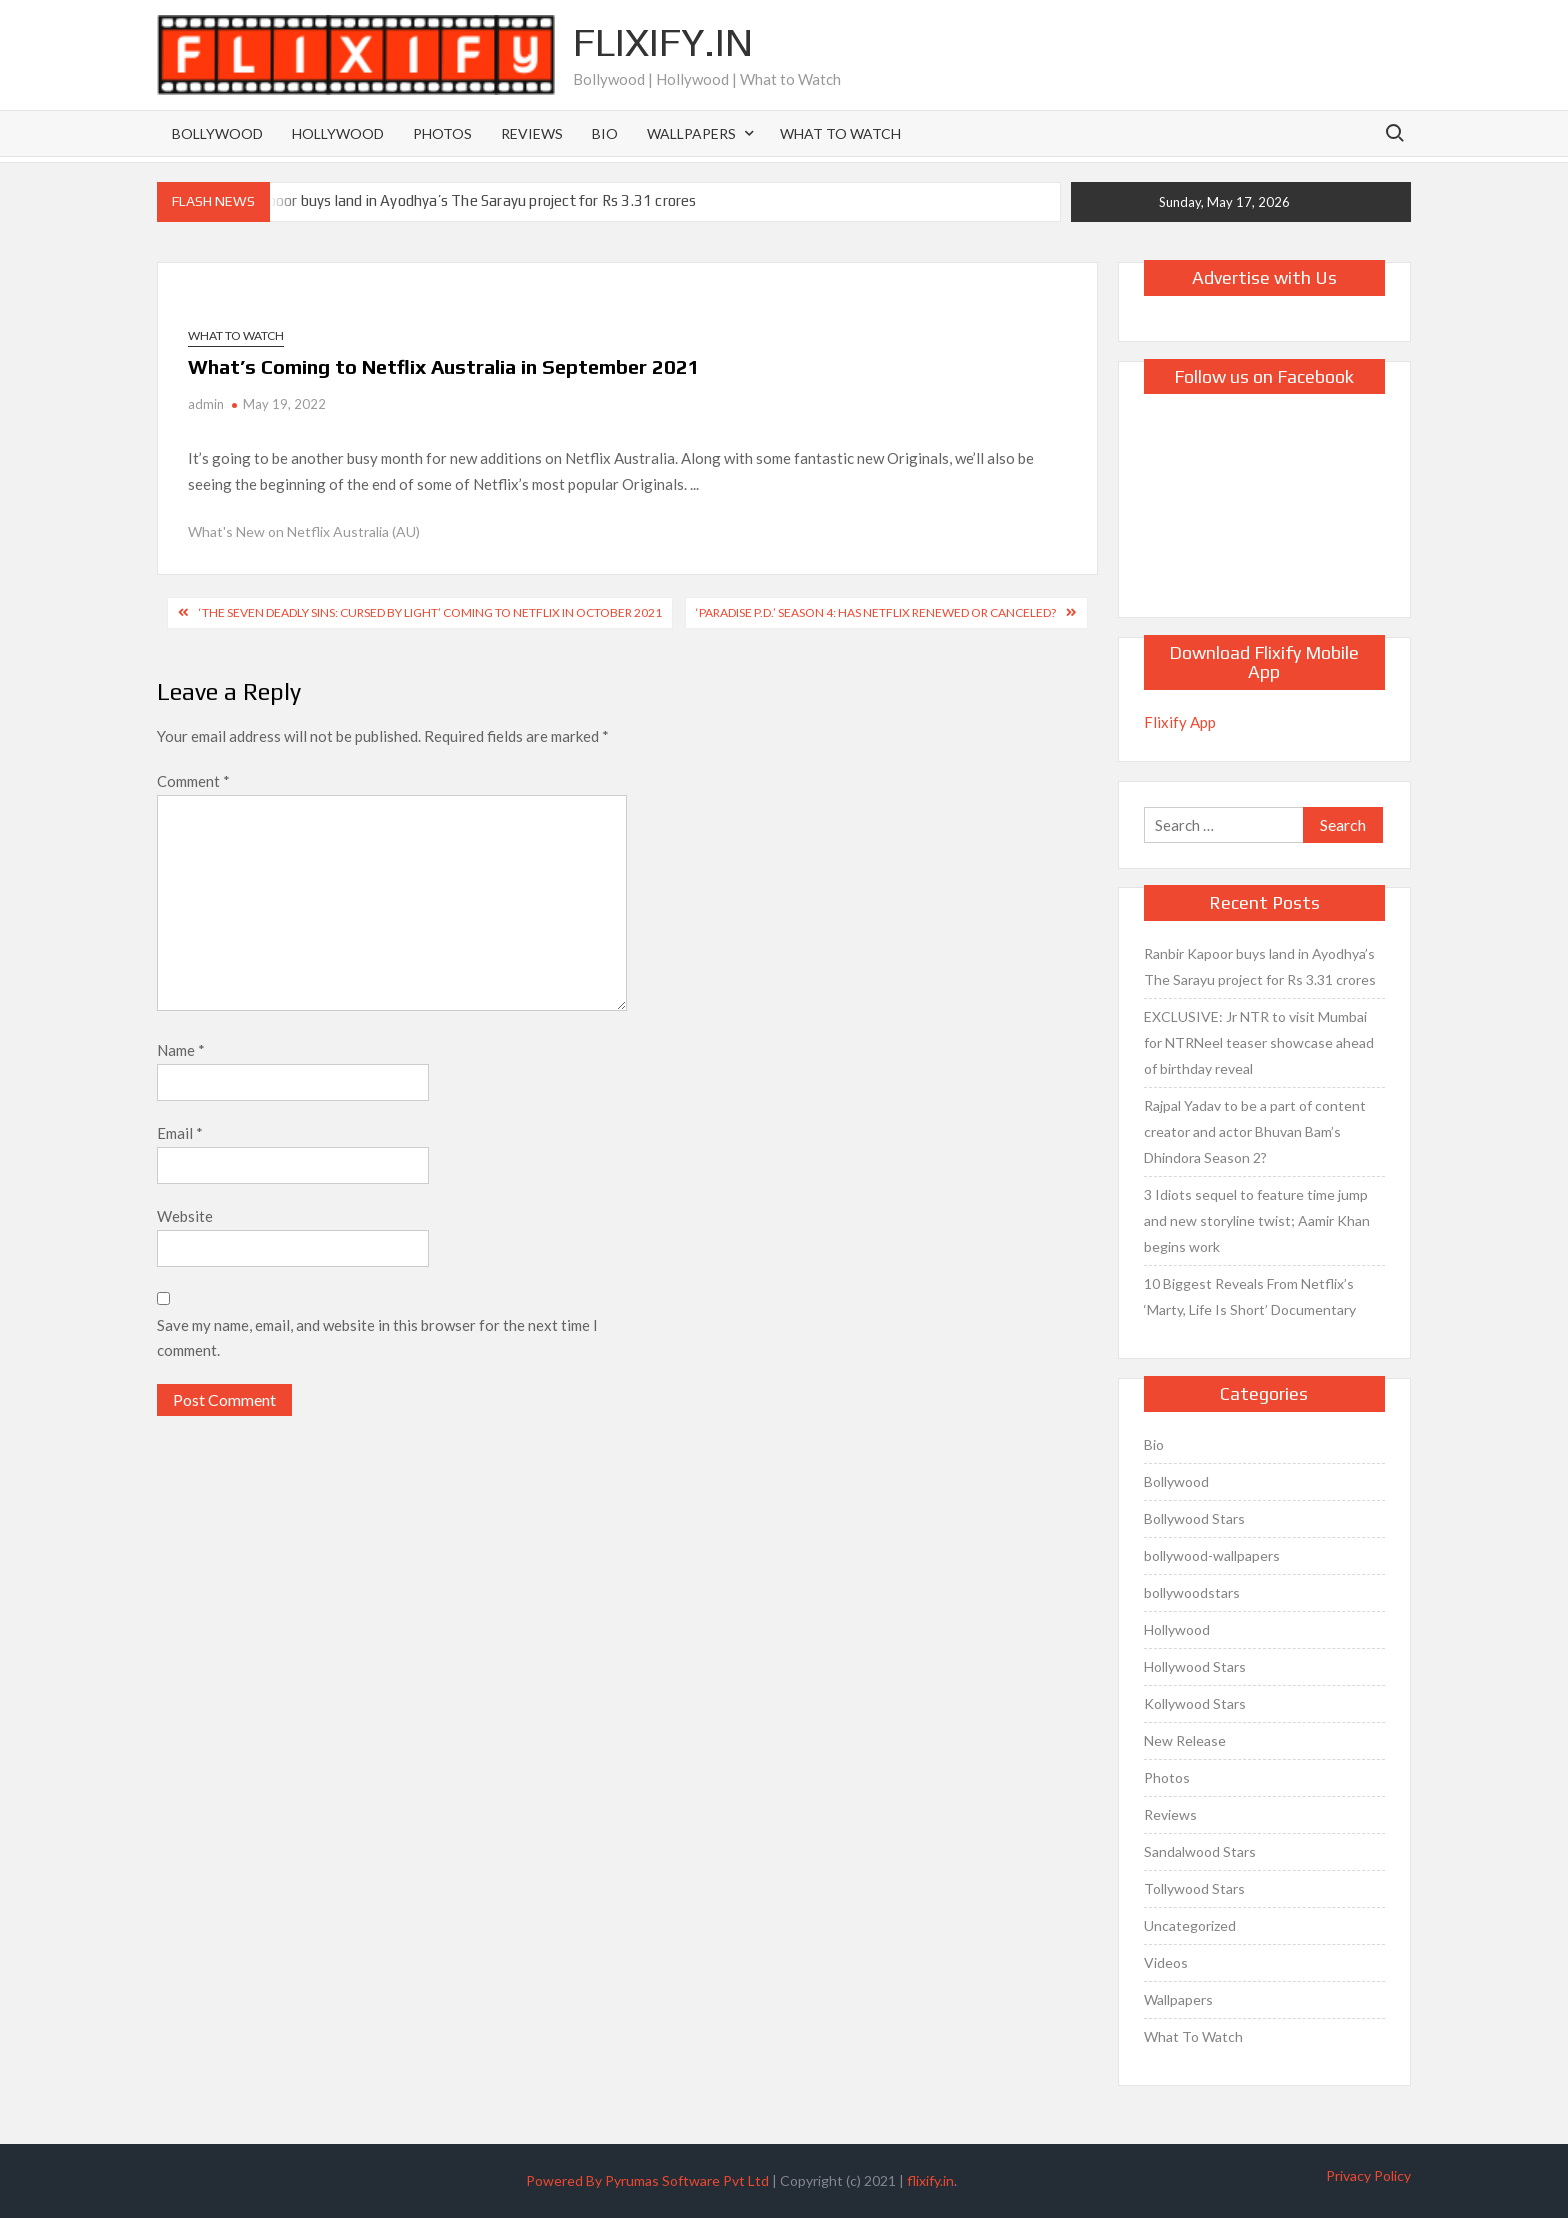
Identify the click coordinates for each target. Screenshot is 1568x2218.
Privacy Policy (1368, 2175)
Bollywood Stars (1194, 1518)
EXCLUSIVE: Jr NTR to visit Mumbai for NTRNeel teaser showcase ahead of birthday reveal (1259, 1042)
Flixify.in (663, 42)
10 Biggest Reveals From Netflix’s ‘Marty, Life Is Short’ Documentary (1250, 1296)
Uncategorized (1190, 1925)
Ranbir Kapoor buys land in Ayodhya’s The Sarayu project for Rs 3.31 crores (450, 200)
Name (181, 1050)
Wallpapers (691, 133)
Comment (193, 781)
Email (180, 1133)
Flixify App (1180, 722)
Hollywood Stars (1195, 1666)
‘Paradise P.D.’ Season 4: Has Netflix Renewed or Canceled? (876, 612)
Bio (605, 133)
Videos (1166, 1962)
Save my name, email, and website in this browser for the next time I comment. (377, 1338)
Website (185, 1216)
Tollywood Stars (1194, 1888)
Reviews (532, 133)
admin (206, 404)
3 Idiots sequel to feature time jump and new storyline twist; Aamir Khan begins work (1257, 1220)
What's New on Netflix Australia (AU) (304, 531)
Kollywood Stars (1195, 1703)
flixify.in (930, 2180)
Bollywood (217, 133)
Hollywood (338, 133)
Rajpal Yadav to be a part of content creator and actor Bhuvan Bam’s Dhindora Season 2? (1255, 1131)
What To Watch (840, 133)
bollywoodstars (1192, 1592)
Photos (442, 133)
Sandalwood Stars (1200, 1851)
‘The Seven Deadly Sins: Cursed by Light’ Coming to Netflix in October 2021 (430, 612)
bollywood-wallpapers (1212, 1555)
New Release (1185, 1740)
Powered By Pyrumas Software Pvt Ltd (647, 2180)
